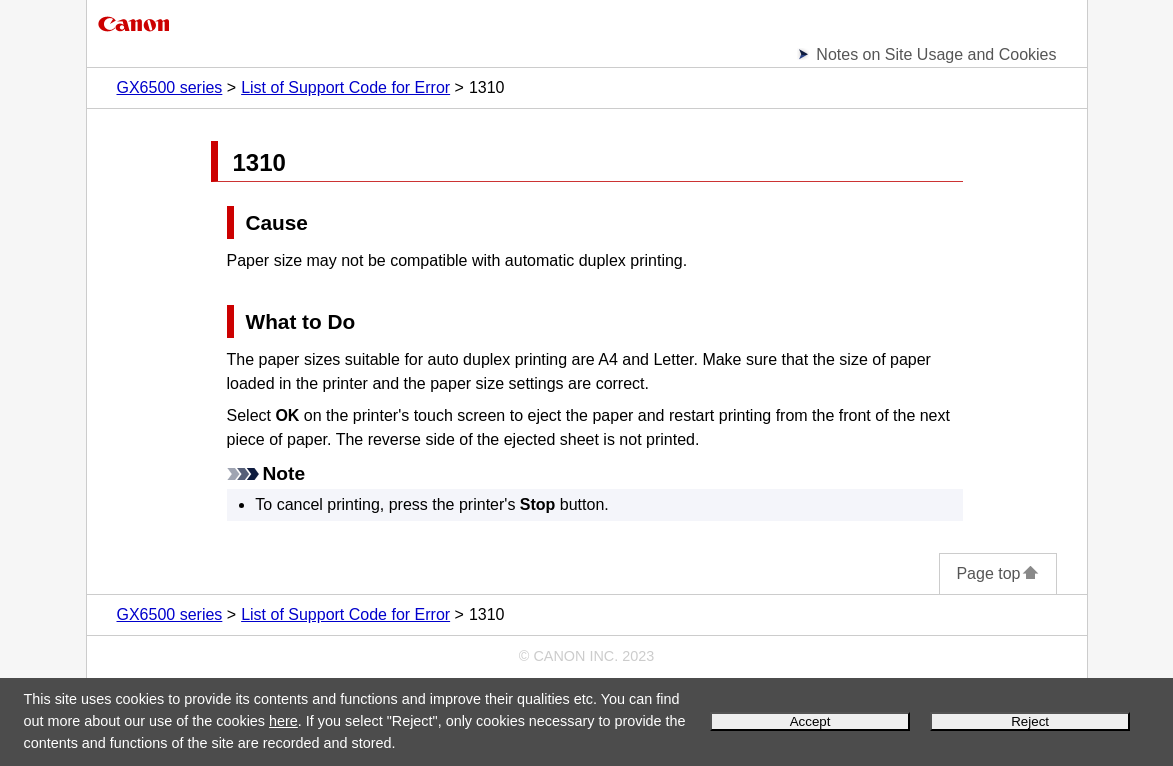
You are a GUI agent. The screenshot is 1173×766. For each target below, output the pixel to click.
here (283, 721)
